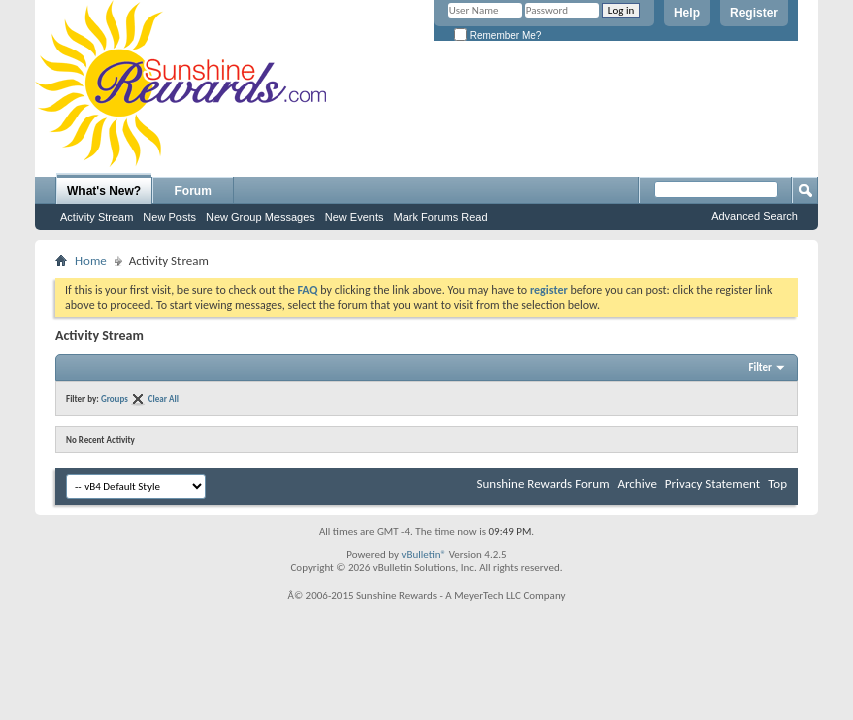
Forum (193, 191)
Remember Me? (497, 35)
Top (777, 483)
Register (754, 13)
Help (687, 13)
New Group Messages (260, 217)
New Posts (169, 217)
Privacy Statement (712, 483)
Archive (636, 483)
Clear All (163, 398)
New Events (354, 217)
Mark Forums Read (440, 217)
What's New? (104, 191)
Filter (760, 367)
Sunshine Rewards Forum (543, 483)
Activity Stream (96, 217)
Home (91, 260)
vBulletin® (423, 554)
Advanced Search (754, 216)
